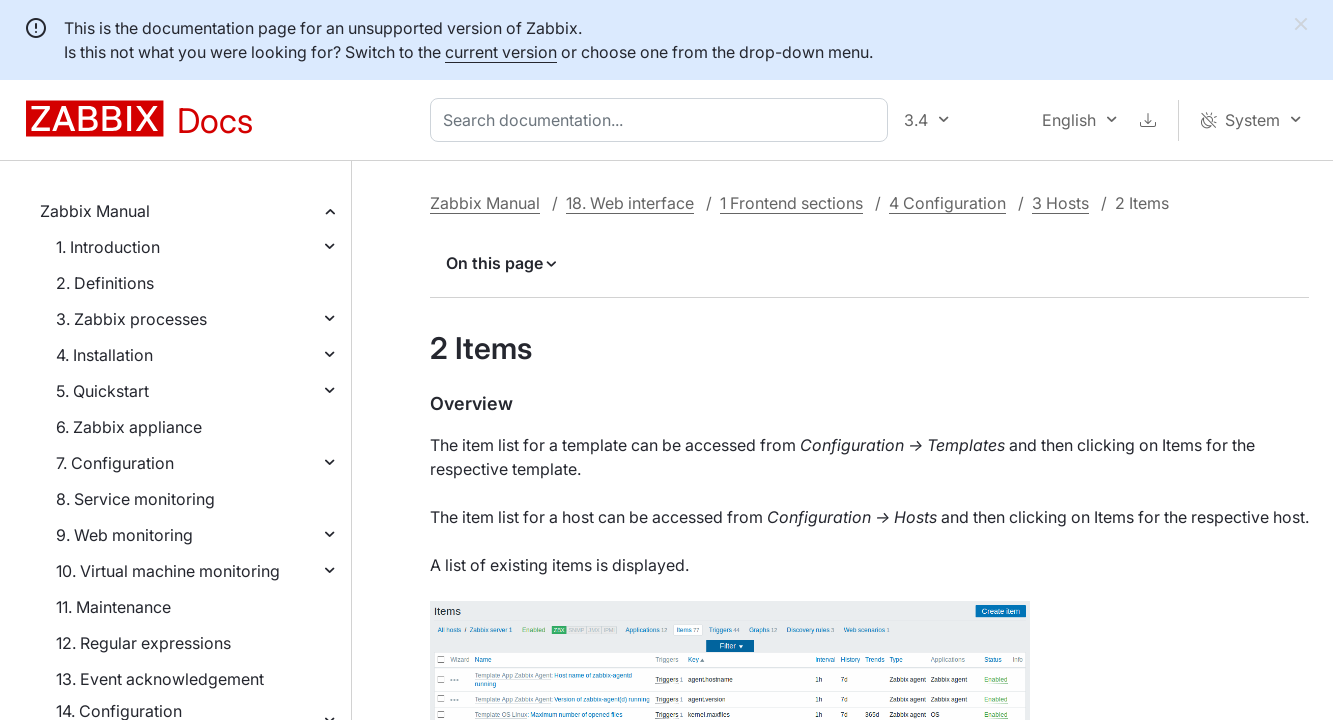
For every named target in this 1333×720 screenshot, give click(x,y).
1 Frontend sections (791, 203)
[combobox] (663, 120)
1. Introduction (108, 247)
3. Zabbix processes (131, 319)
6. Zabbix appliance (129, 427)
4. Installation (104, 355)
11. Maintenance (113, 607)
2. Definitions (105, 283)
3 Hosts (1060, 203)
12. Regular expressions (143, 643)
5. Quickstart (102, 391)
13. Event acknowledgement (160, 679)
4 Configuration (947, 203)
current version (501, 52)
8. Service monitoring (135, 499)
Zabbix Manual (95, 211)
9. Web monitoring (124, 535)
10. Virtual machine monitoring (168, 571)
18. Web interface (630, 203)
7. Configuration (115, 463)
